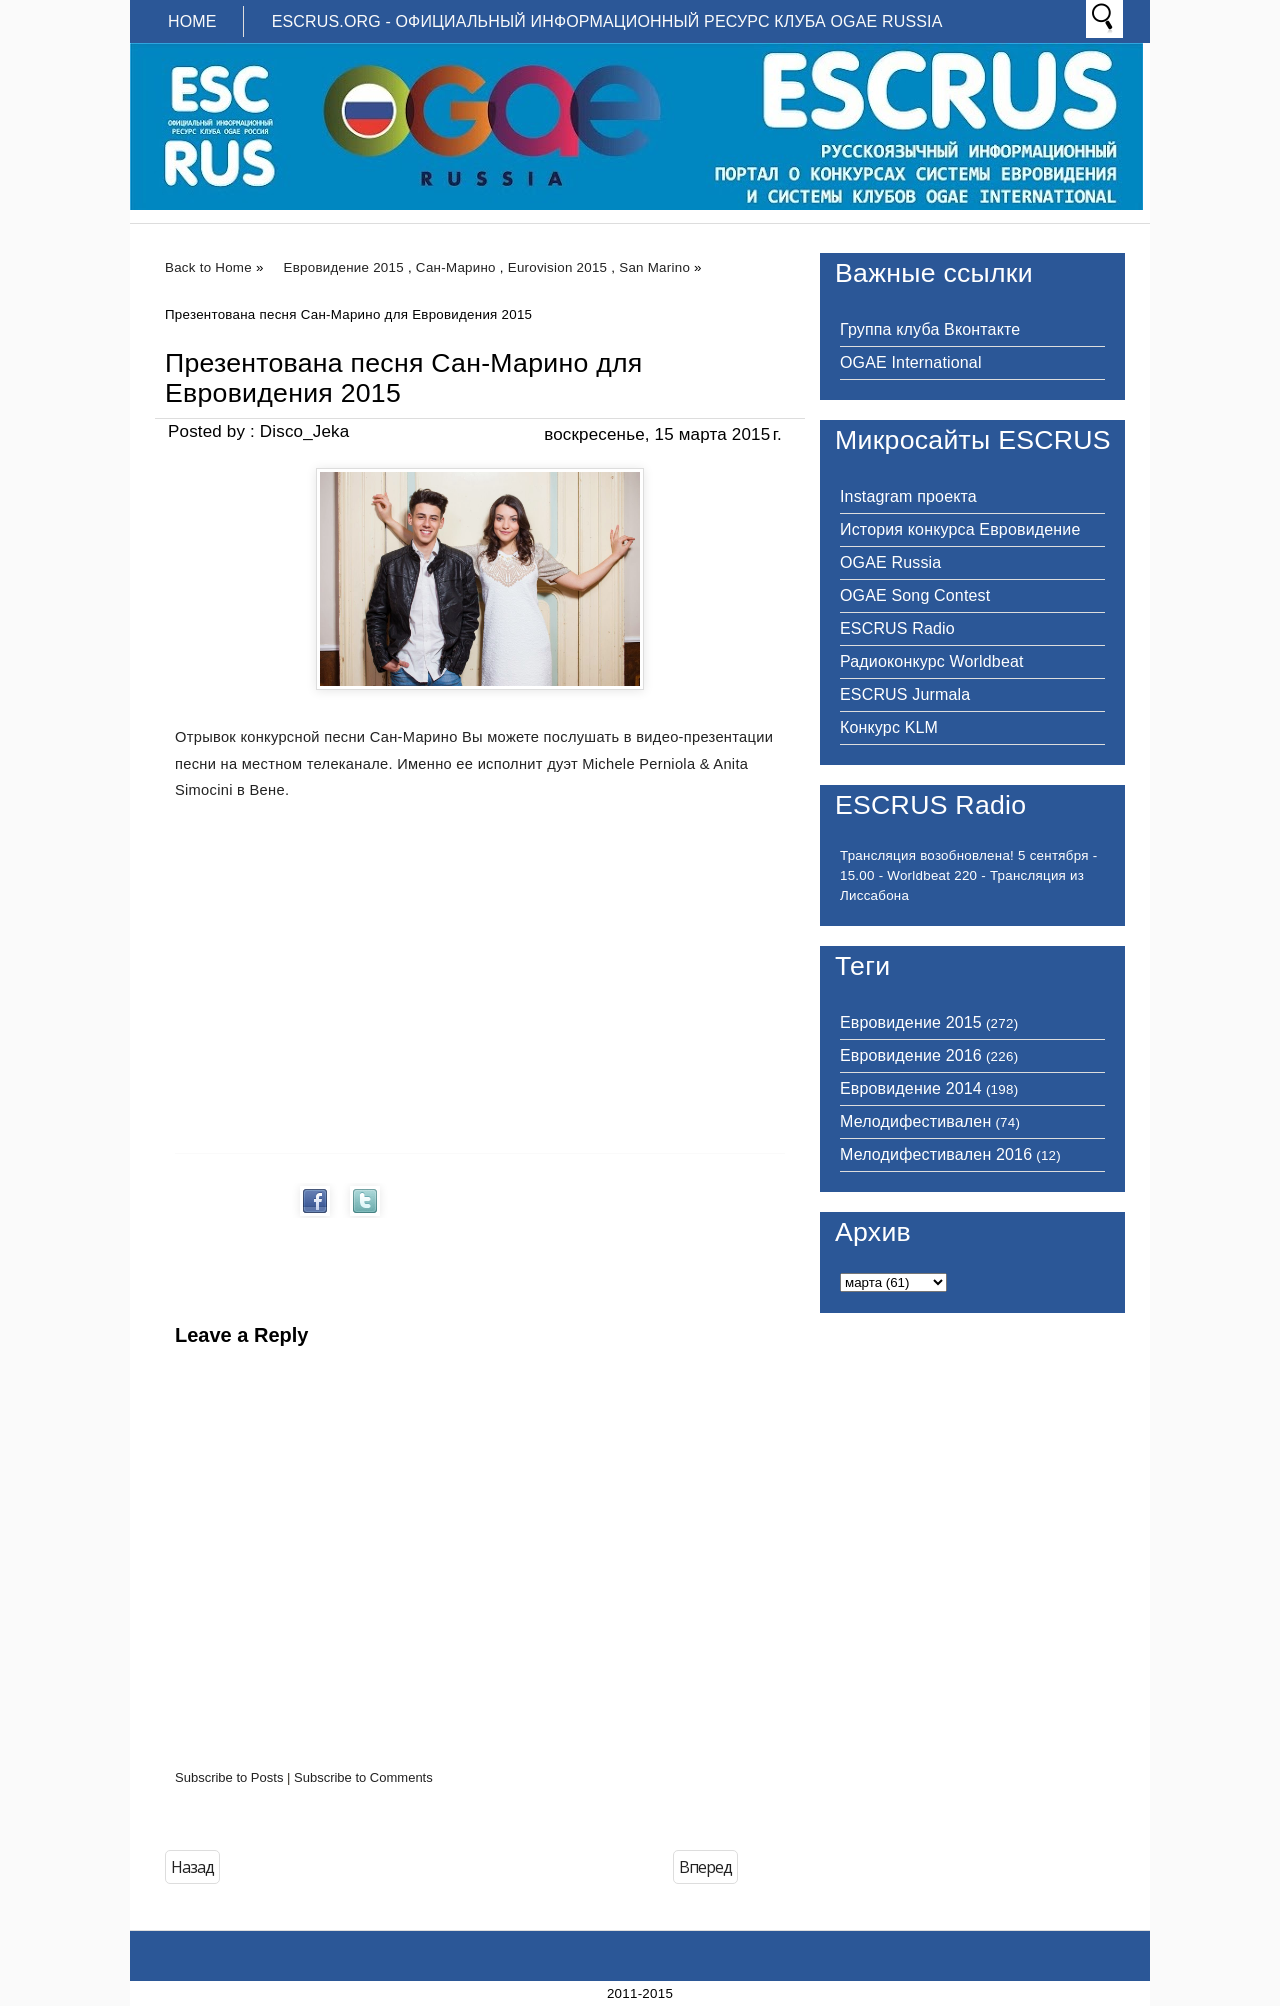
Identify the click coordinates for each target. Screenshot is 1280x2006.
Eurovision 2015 (558, 267)
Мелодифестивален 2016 (936, 1154)
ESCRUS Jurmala (905, 694)
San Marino (654, 267)
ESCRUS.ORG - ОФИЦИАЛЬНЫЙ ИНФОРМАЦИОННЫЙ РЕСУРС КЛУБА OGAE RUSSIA (607, 21)
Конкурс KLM (889, 727)
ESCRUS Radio (897, 628)
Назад (192, 1867)
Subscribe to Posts (229, 1777)
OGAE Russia (890, 562)
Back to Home (208, 267)
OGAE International (911, 362)
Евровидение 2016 (911, 1055)
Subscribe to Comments (363, 1777)
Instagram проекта (908, 496)
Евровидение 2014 (911, 1088)
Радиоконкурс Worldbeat (932, 661)
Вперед (705, 1867)
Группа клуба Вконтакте (930, 329)
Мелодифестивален (915, 1121)
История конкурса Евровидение (960, 529)
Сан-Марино (456, 267)
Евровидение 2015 (344, 267)
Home (192, 21)
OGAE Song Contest (915, 595)
